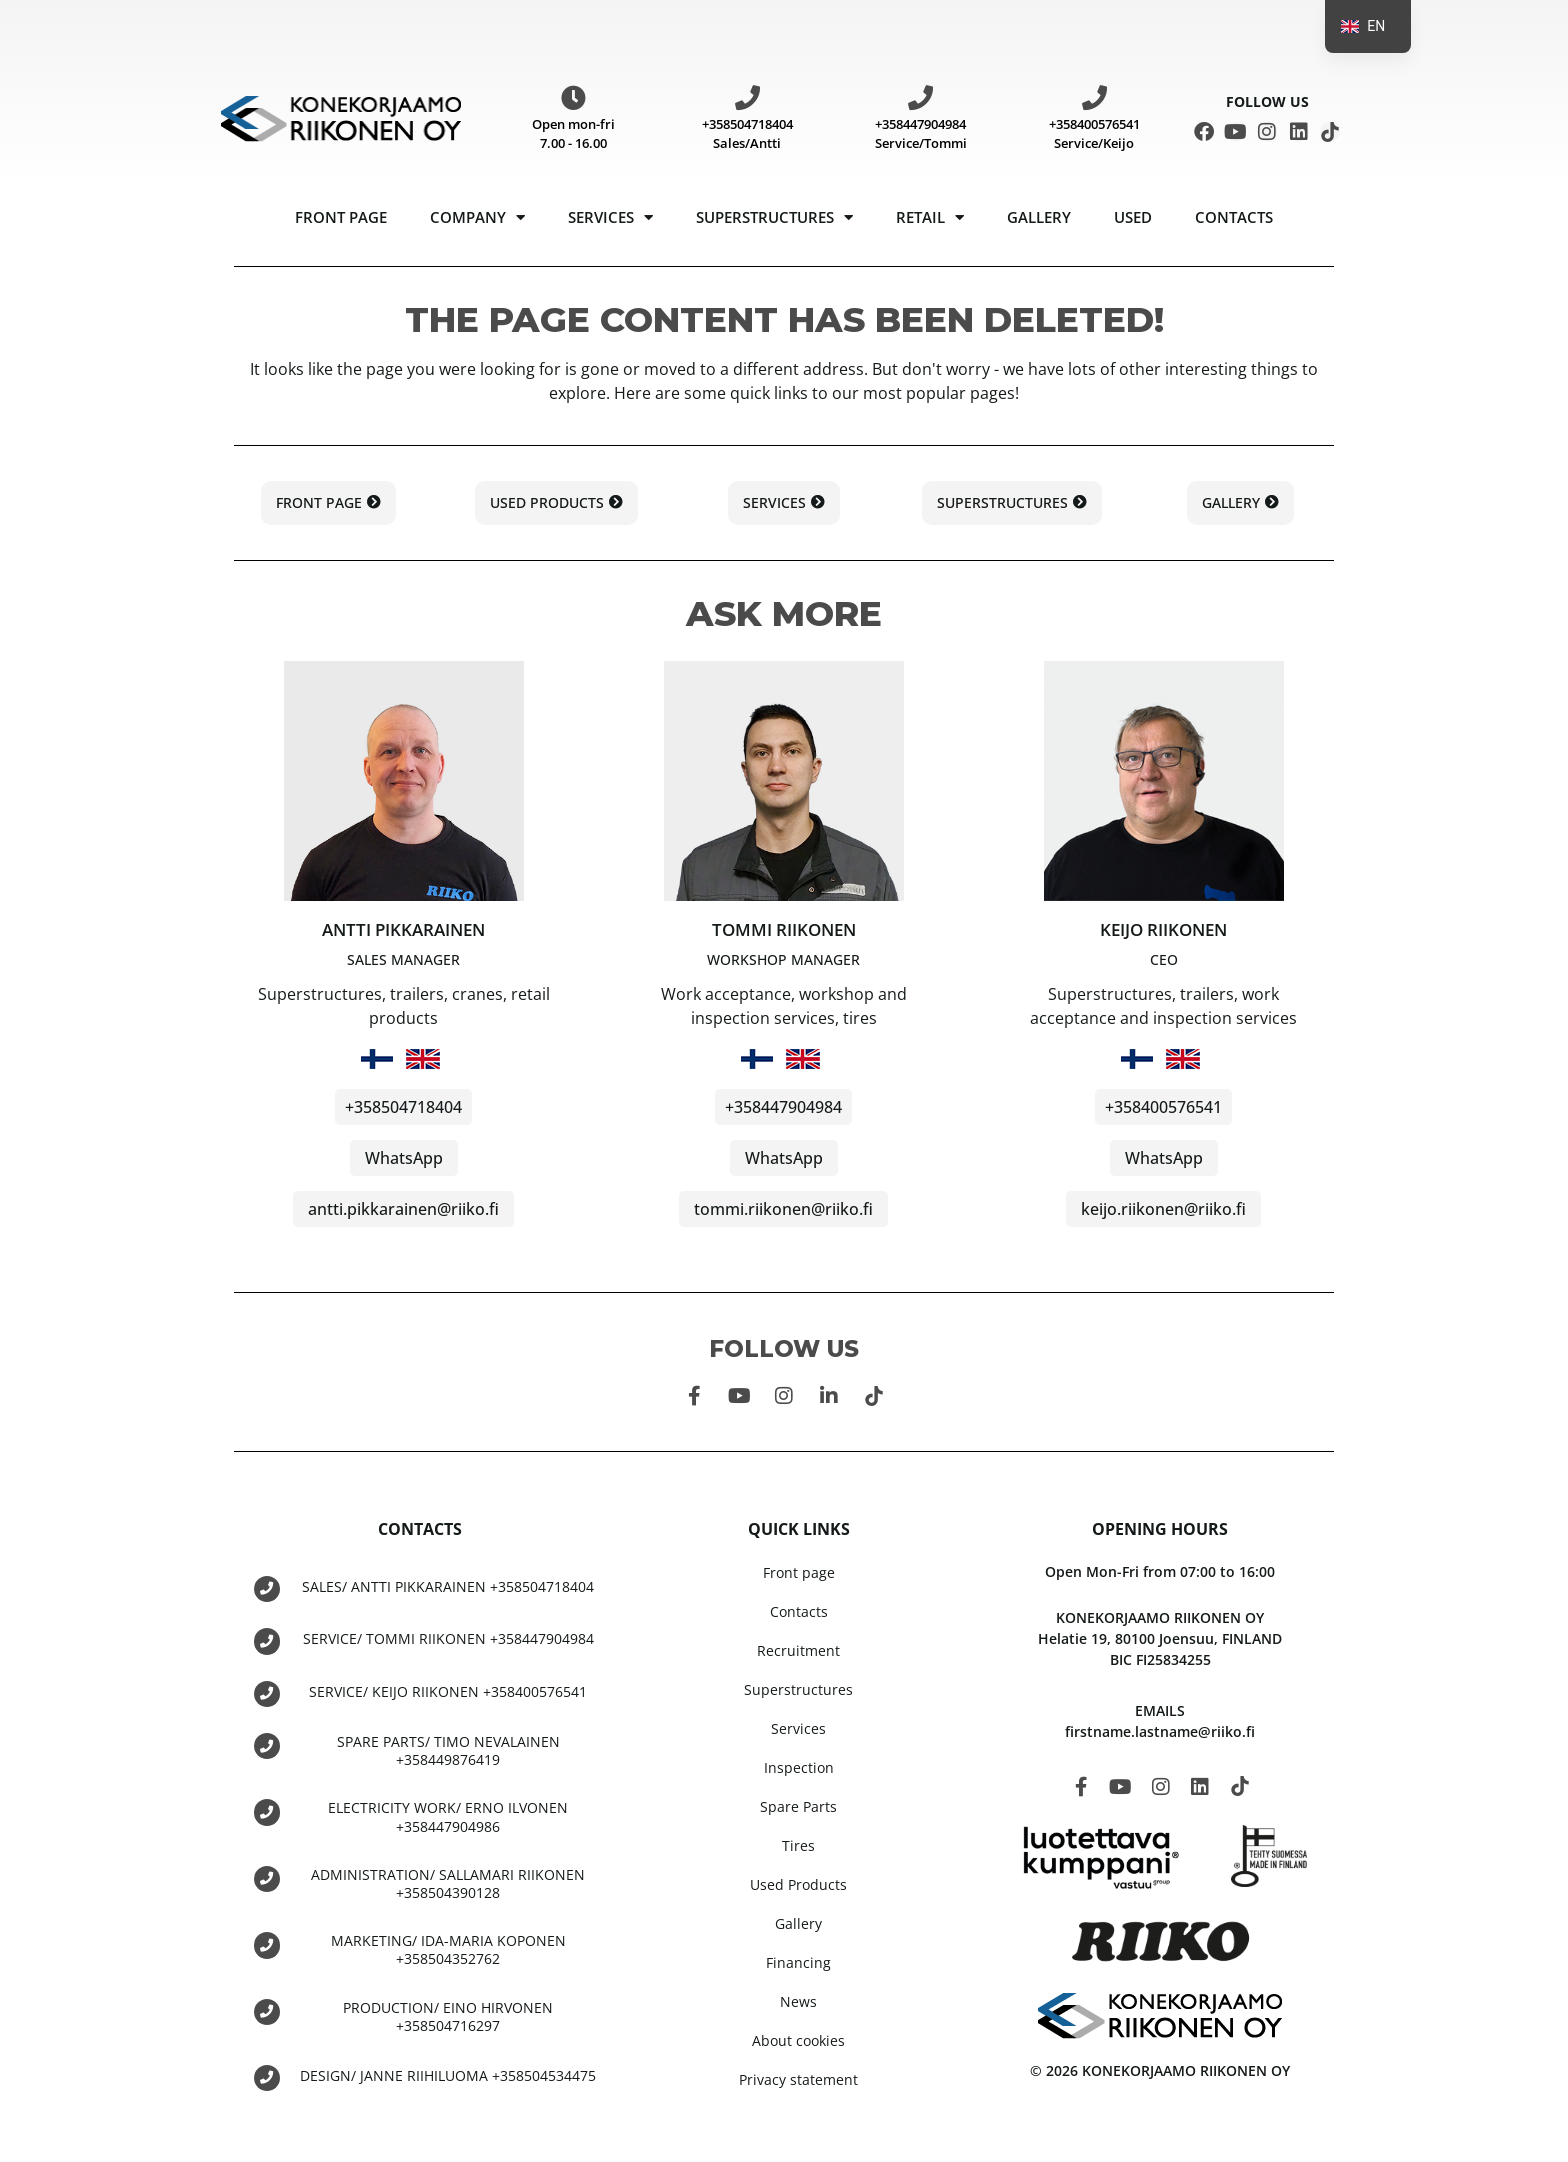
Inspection (799, 1767)
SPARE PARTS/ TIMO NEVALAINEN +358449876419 (448, 1749)
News (798, 2001)
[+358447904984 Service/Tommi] (920, 97)
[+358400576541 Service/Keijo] (1094, 97)
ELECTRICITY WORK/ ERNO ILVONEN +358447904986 (448, 1815)
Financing (798, 1962)
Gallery (1039, 217)
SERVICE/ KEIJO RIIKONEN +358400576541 (448, 1690)
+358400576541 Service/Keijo (1094, 134)
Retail (930, 217)
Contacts (1234, 217)
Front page (341, 217)
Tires (798, 1845)
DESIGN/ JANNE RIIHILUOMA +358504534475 (448, 2074)
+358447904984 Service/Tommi (921, 134)
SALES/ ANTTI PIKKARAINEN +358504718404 (448, 1586)
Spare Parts (798, 1806)
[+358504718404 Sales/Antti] (747, 97)
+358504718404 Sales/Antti (747, 134)
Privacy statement (798, 2079)
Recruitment (798, 1650)
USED (1133, 217)
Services (610, 217)
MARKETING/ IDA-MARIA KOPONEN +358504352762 (448, 1948)
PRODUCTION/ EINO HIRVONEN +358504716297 (448, 2014)
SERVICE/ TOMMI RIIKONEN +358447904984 (448, 1638)
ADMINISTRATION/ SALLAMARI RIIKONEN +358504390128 (448, 1882)
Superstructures (774, 217)
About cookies (798, 2040)
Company (477, 217)
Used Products (798, 1884)
